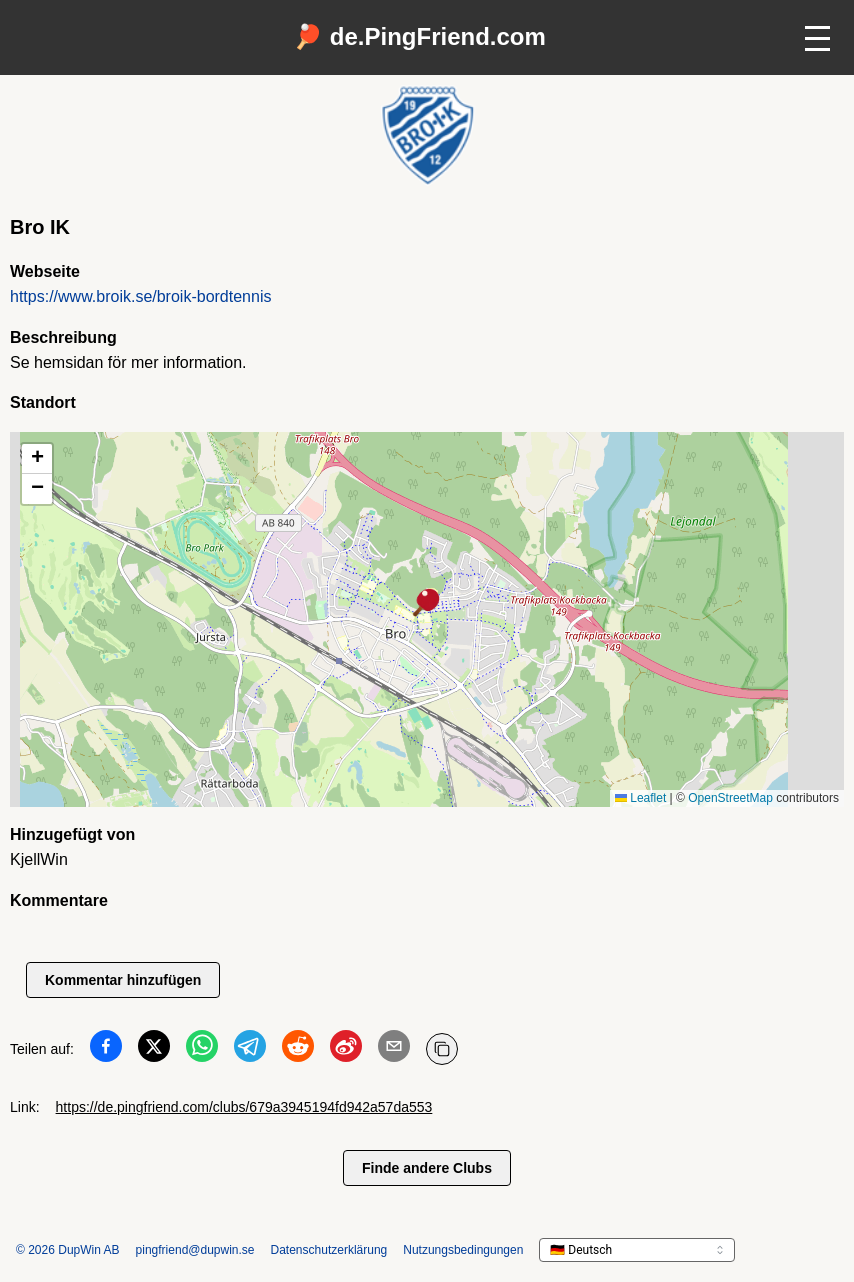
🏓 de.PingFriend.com (419, 36)
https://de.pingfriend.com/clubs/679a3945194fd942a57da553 (244, 1107)
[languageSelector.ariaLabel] (637, 1250)
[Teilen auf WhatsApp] (202, 1050)
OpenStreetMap (730, 798)
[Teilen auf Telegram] (250, 1050)
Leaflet (640, 798)
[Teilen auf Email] (394, 1050)
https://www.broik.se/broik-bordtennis (140, 296)
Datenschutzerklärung (329, 1250)
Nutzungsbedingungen (463, 1250)
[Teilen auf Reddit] (298, 1050)
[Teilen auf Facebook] (106, 1050)
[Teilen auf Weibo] (346, 1050)
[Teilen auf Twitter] (154, 1050)
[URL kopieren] (442, 1049)
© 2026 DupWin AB (68, 1250)
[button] (427, 604)
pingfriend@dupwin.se (195, 1250)
